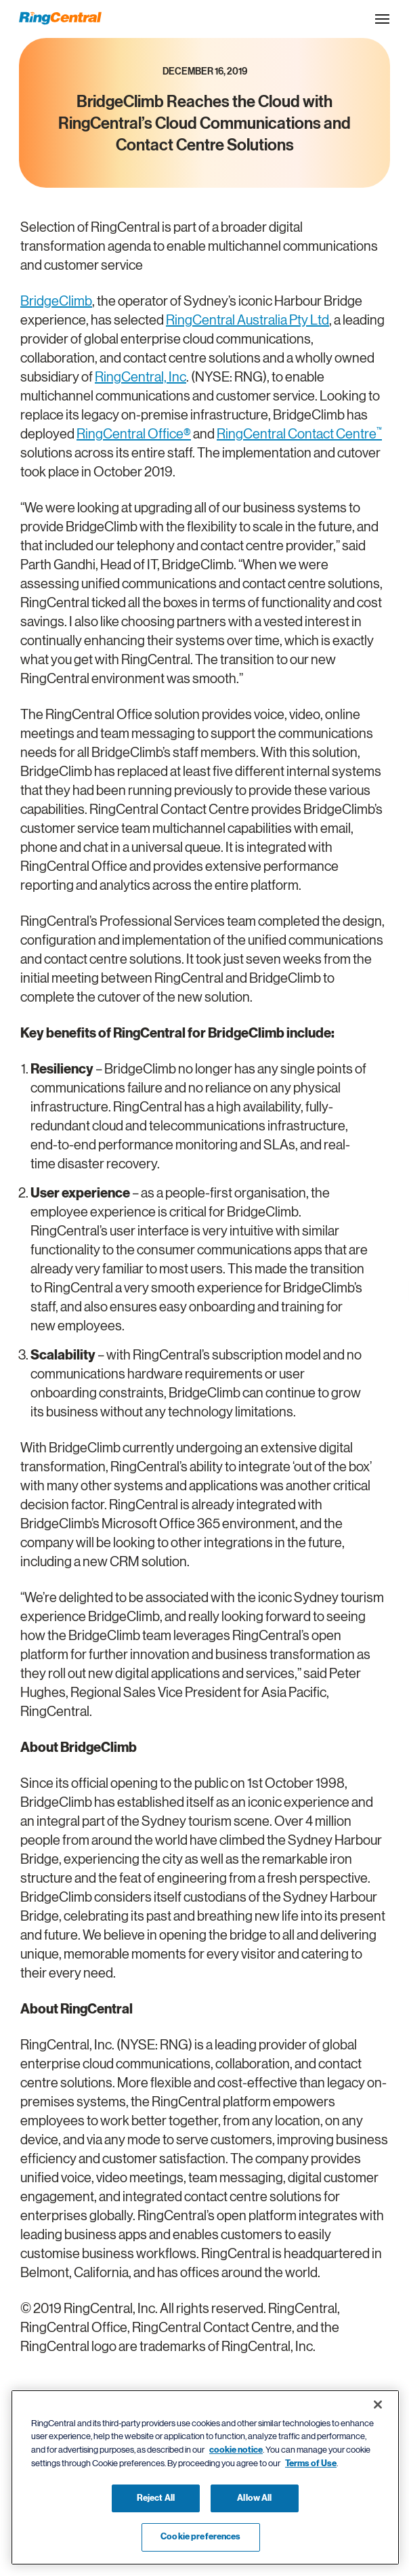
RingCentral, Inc (140, 377)
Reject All (156, 2498)
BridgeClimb (56, 301)
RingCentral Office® (134, 434)
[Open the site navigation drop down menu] (382, 19)
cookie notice (236, 2450)
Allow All (254, 2498)
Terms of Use (311, 2463)
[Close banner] (378, 2404)
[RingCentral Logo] (60, 18)
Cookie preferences (200, 2536)
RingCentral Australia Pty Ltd (247, 320)
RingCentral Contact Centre (299, 434)
